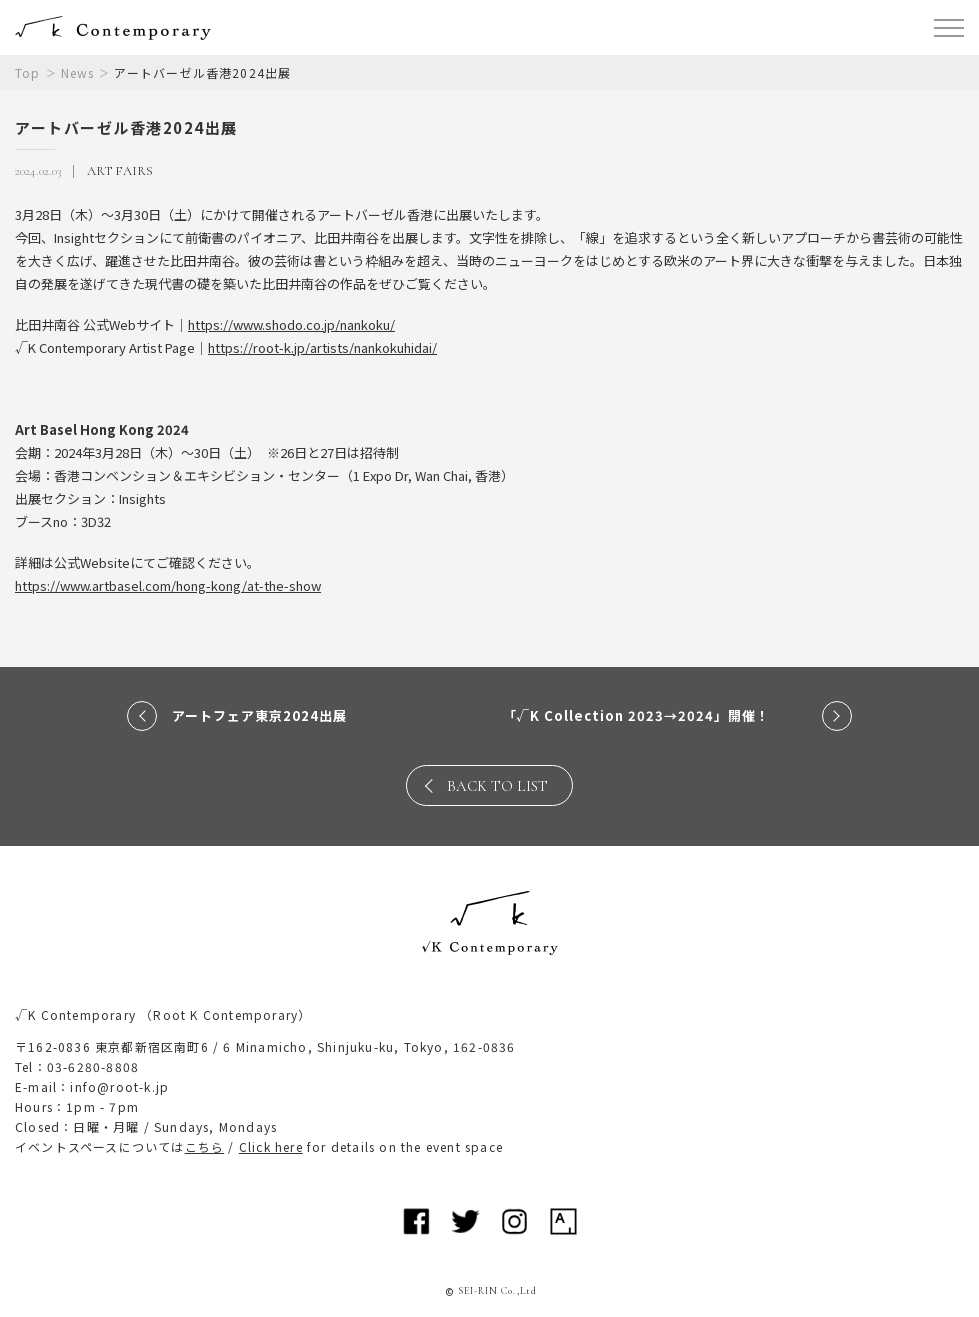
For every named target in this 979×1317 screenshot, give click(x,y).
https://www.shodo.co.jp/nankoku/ (291, 324)
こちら (205, 1146)
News (78, 72)
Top (28, 72)
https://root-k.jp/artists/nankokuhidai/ (322, 347)
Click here (271, 1146)
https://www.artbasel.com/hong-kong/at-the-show (168, 585)
